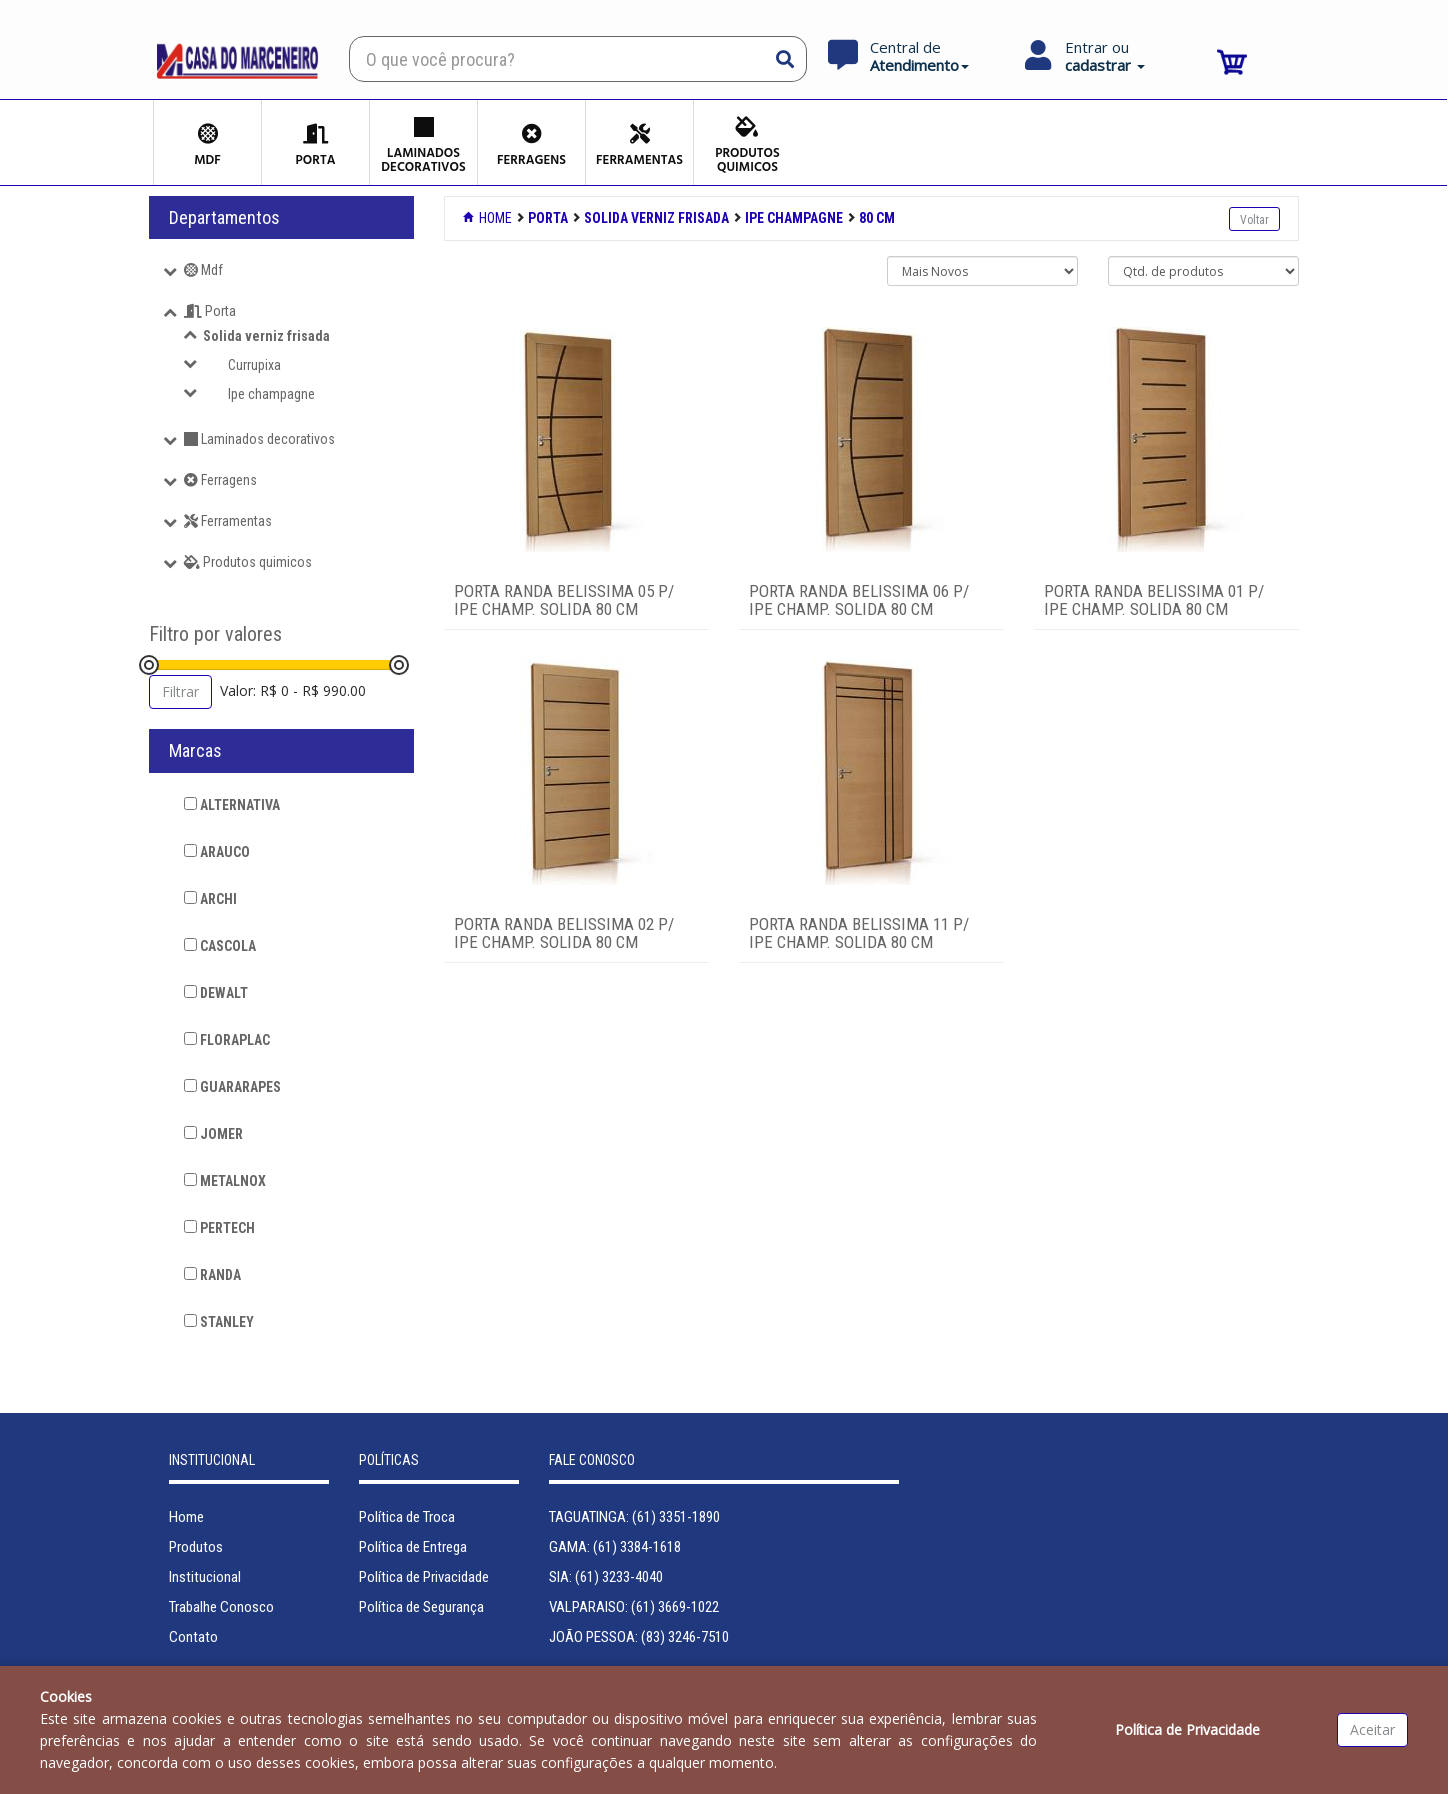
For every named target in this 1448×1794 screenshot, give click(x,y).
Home (489, 218)
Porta (210, 311)
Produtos (196, 1547)
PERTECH (219, 1228)
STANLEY (219, 1322)
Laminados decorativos (259, 439)
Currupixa (254, 365)
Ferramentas (228, 521)
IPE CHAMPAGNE (794, 218)
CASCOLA (220, 946)
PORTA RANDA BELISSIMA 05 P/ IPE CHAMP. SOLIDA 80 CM (564, 600)
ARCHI (210, 899)
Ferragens (220, 480)
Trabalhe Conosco (221, 1607)
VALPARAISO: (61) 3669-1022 (634, 1607)
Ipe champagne (271, 394)
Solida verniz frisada (266, 336)
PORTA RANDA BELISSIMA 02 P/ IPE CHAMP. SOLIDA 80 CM (564, 933)
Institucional (205, 1577)
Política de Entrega (413, 1547)
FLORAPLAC (227, 1040)
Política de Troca (407, 1517)
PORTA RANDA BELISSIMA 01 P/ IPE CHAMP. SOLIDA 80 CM (1154, 600)
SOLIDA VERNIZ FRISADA (656, 218)
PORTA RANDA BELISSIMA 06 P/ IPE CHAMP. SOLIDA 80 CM (859, 600)
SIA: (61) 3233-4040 (606, 1577)
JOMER (213, 1134)
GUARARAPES (232, 1087)
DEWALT (216, 993)
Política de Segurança (421, 1607)
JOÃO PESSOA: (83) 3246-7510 (639, 1637)
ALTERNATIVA (232, 805)
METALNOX (225, 1181)
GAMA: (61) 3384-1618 (615, 1547)
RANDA (212, 1275)
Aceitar (1372, 1729)
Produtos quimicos (248, 562)
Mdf (203, 270)
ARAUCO (217, 852)
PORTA (548, 218)
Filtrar (180, 691)
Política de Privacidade (424, 1577)
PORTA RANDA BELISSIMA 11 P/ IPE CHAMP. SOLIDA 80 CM (859, 933)
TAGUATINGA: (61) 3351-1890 (634, 1517)
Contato (193, 1637)
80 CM (877, 218)
